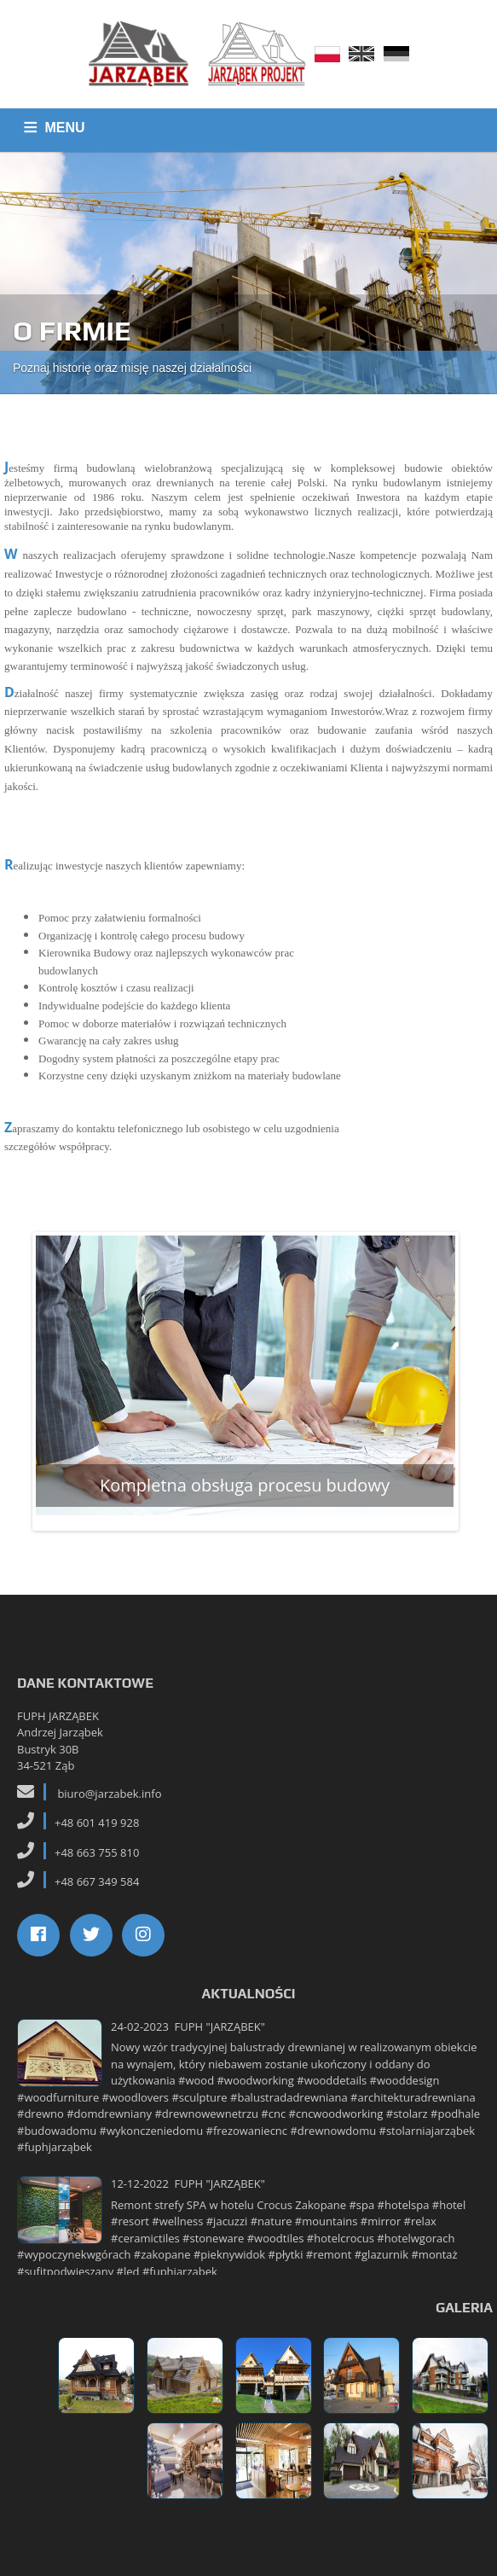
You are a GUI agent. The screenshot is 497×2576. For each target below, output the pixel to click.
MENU (65, 127)
